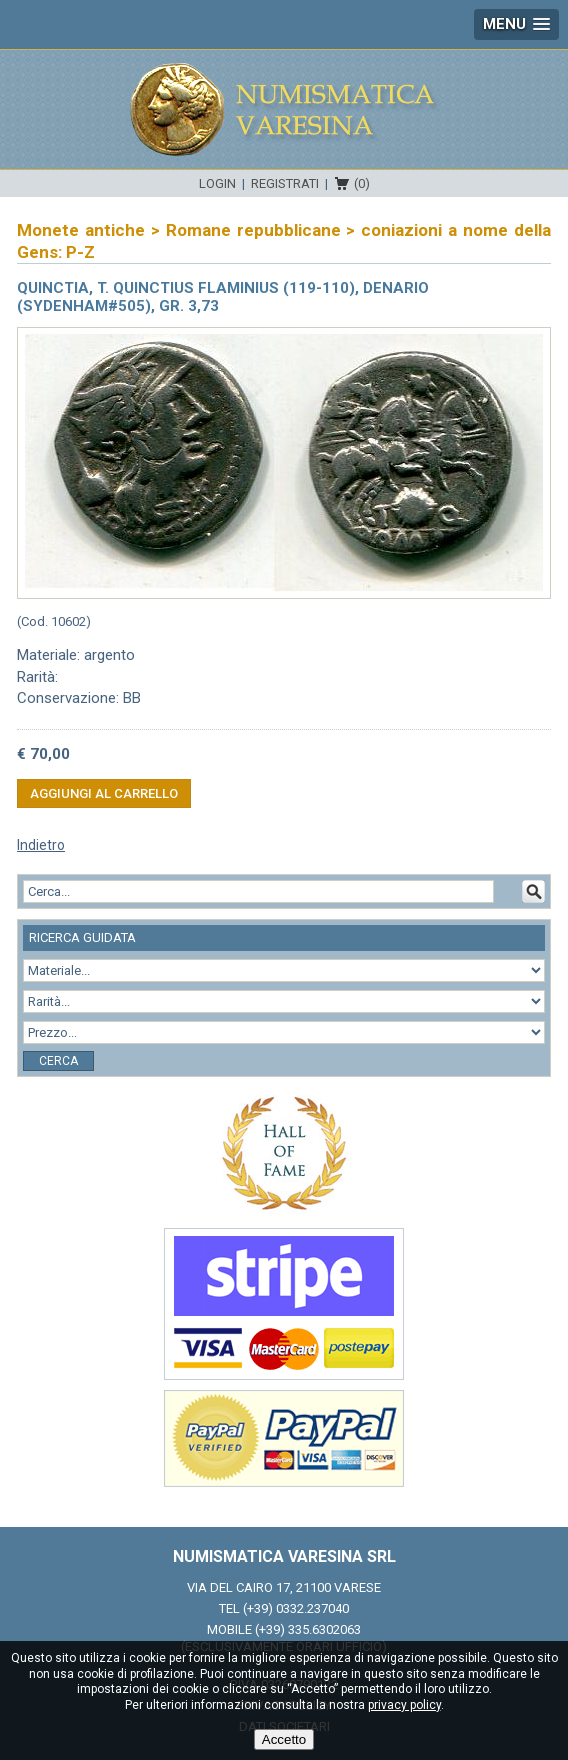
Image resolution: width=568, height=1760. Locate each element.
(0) (362, 183)
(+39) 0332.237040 (296, 1608)
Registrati (285, 183)
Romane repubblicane (253, 230)
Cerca (58, 1061)
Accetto (284, 1739)
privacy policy (404, 1705)
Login (217, 183)
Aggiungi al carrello (104, 793)
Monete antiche (81, 230)
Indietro (41, 845)
